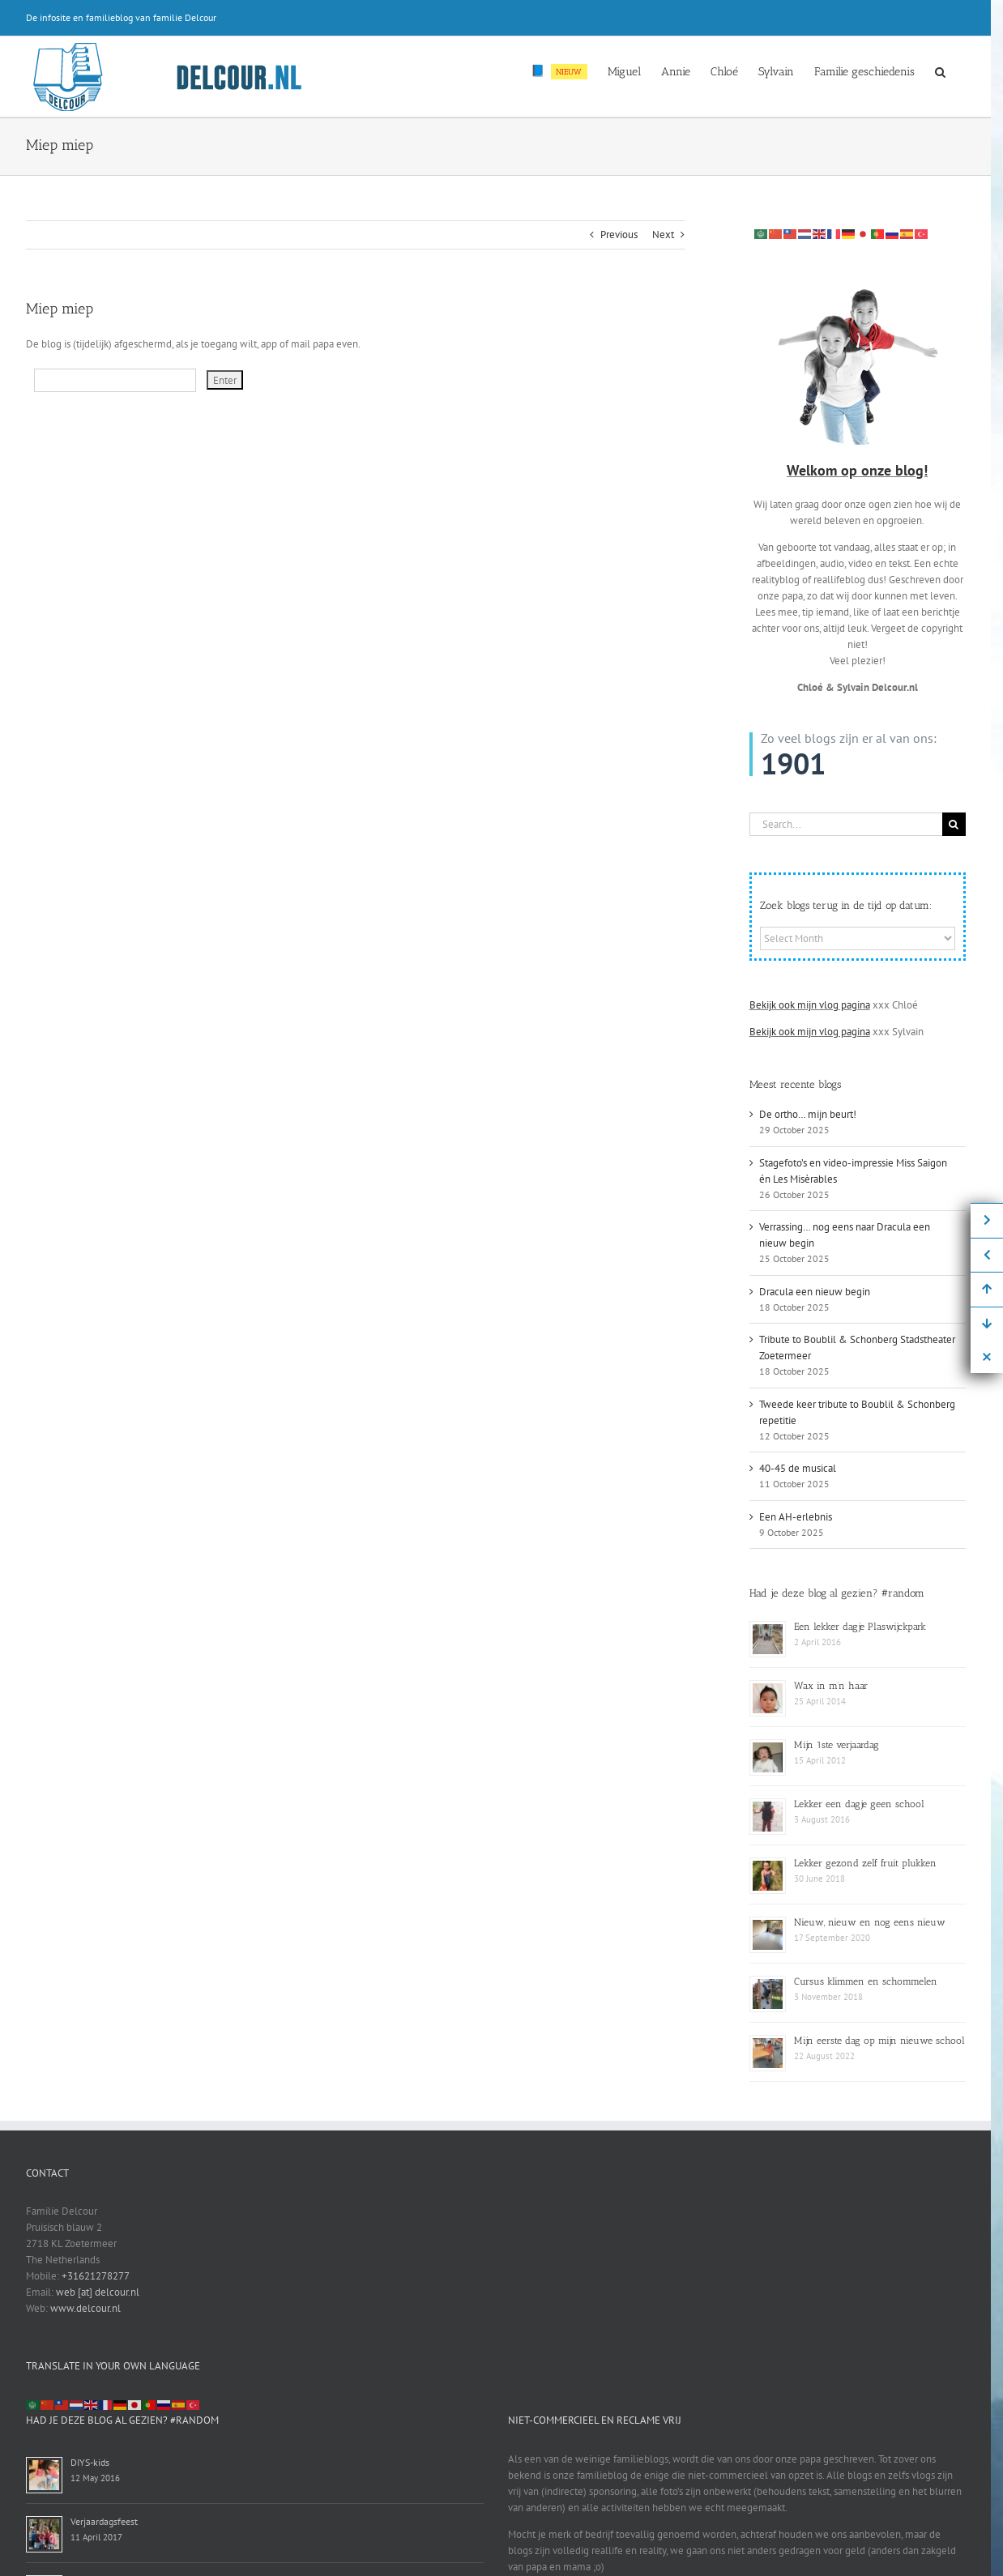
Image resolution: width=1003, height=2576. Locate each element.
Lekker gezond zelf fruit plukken (865, 1863)
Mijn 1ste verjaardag (836, 1745)
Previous (619, 234)
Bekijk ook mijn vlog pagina (809, 1005)
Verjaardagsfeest (104, 2521)
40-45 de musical (797, 1468)
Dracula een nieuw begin (814, 1292)
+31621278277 (96, 2276)
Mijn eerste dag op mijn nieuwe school (879, 2040)
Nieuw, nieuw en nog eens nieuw (869, 1922)
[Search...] (845, 824)
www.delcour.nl (85, 2308)
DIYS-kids (89, 2462)
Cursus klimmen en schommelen (865, 1981)
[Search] (954, 824)
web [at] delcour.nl (97, 2292)
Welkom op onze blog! (857, 470)
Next (663, 234)
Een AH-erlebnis (795, 1517)
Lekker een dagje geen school (859, 1804)
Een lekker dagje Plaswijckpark (860, 1626)
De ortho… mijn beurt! (807, 1114)
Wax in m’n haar (831, 1685)
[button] (940, 70)
